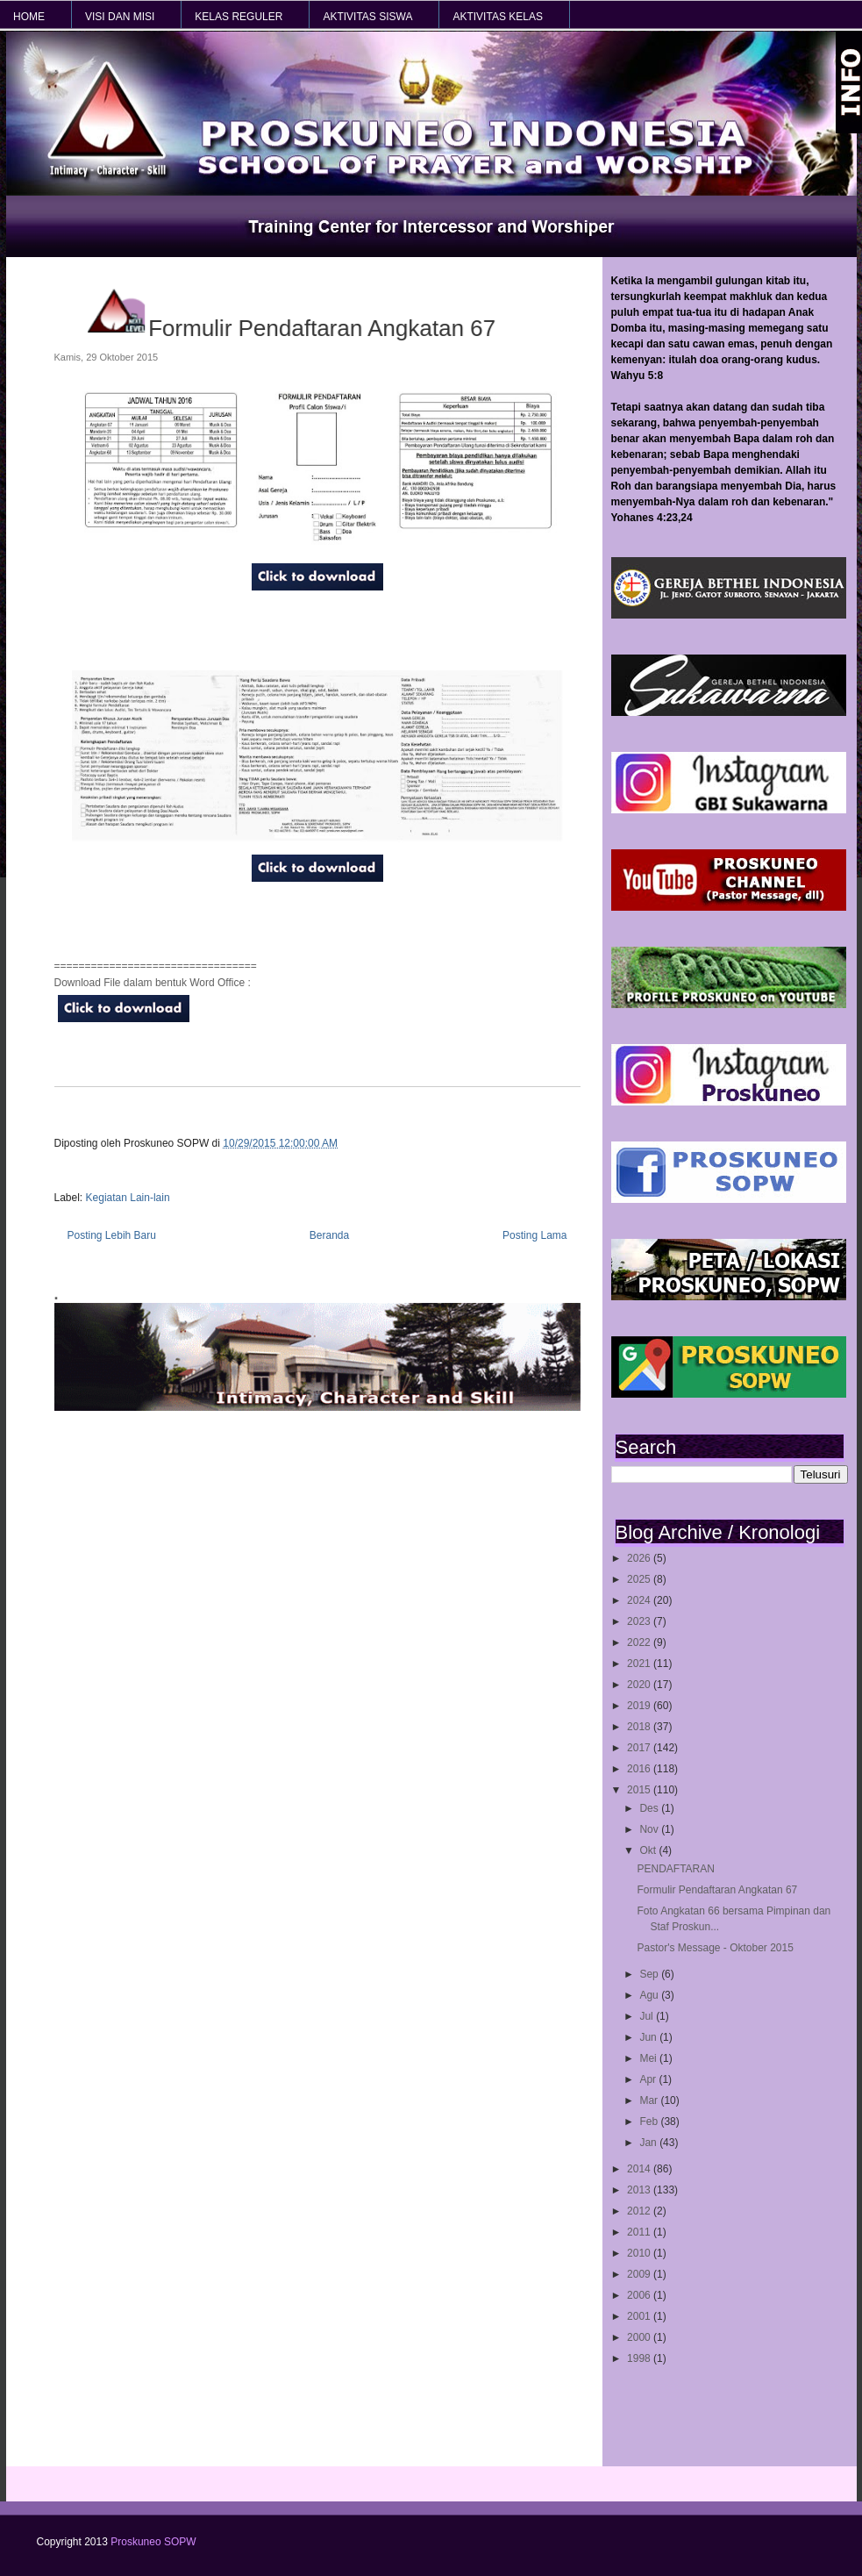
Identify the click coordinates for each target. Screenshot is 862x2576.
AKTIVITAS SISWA (367, 17)
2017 (640, 1748)
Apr (649, 2079)
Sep (650, 1974)
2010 (640, 2253)
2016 (640, 1769)
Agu (650, 1995)
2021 (640, 1663)
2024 (640, 1600)
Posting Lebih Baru (112, 1235)
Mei (649, 2058)
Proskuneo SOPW (153, 2542)
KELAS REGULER (238, 17)
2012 (640, 2211)
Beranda (329, 1235)
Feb (649, 2121)
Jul (647, 2016)
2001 (640, 2316)
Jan (649, 2142)
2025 (640, 1579)
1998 (640, 2358)
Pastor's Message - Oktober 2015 (715, 1948)
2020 (640, 1684)
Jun (649, 2037)
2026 (640, 1558)
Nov (650, 1829)
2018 (640, 1727)
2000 (640, 2337)
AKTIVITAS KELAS (497, 17)
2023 (640, 1621)
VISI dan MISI (119, 17)
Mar (649, 2100)
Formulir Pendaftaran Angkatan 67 (717, 1890)
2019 (640, 1705)
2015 (640, 1790)
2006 (640, 2295)
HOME (29, 17)
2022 (640, 1642)
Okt (649, 1850)
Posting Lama (534, 1235)
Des (650, 1808)
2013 (640, 2190)
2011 (640, 2232)
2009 (640, 2274)
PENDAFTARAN (675, 1869)
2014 (640, 2169)
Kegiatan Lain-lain (128, 1197)
